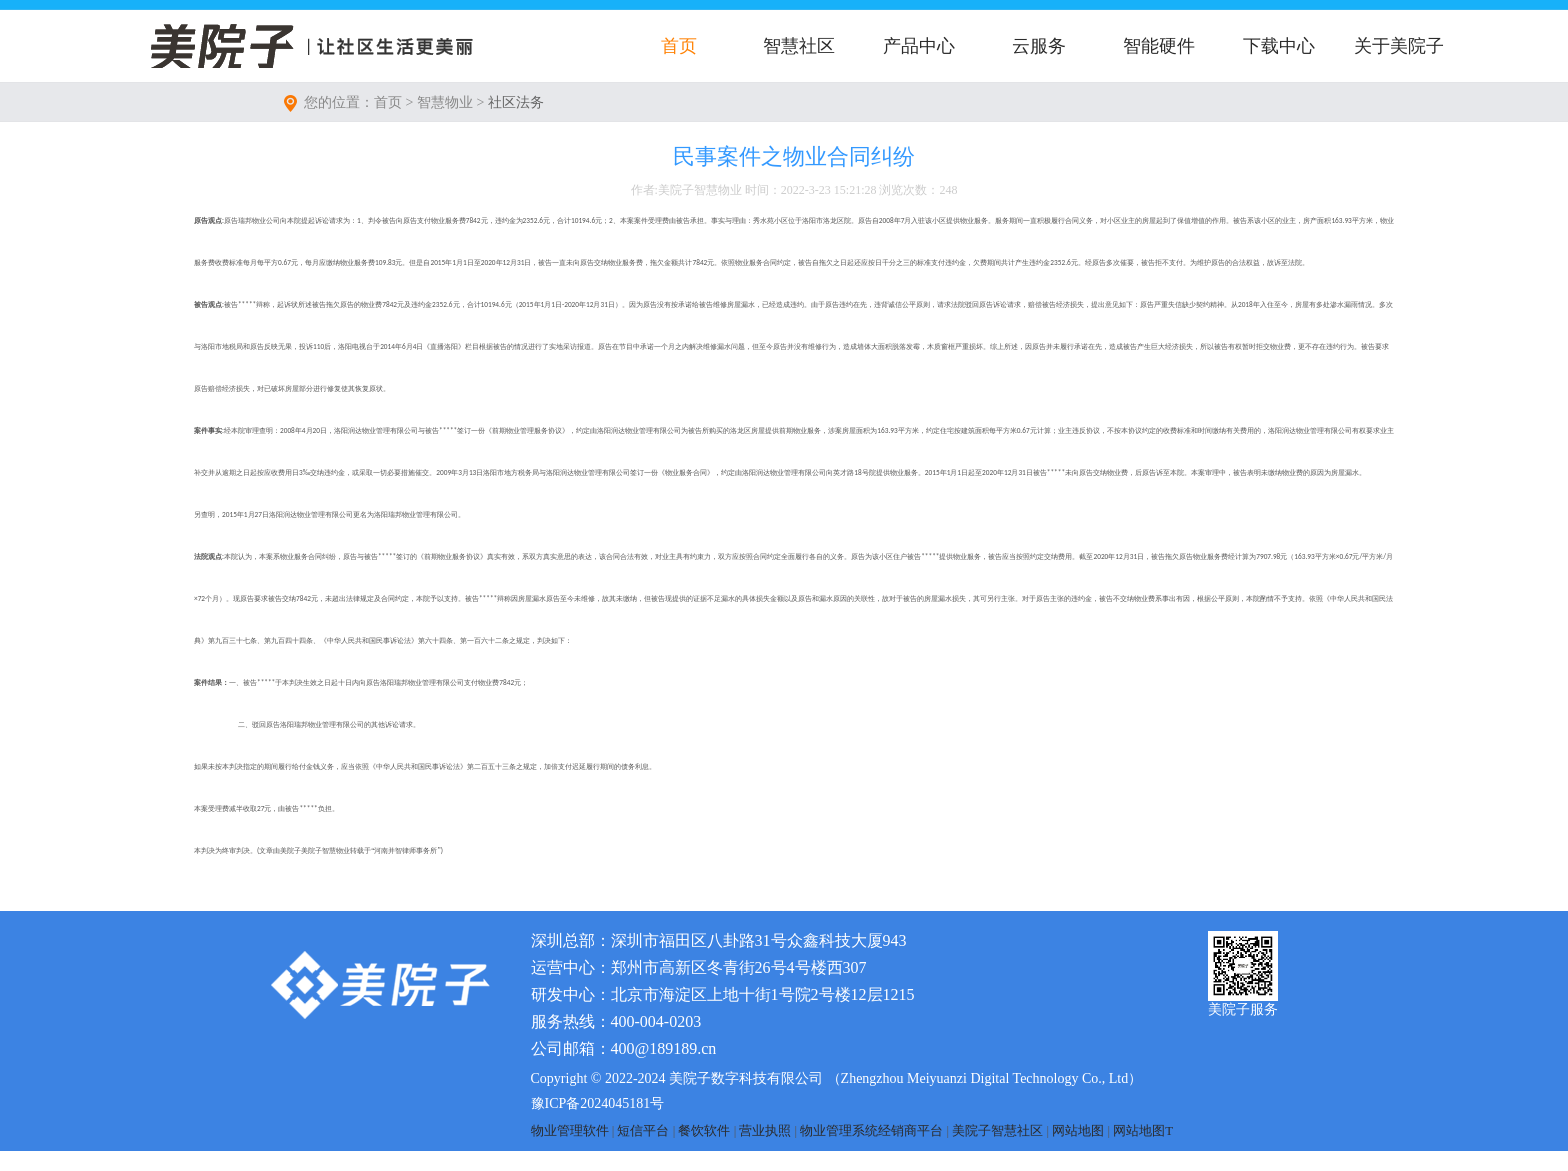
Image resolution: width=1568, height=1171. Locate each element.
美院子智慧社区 (997, 1131)
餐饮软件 (704, 1131)
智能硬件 (1159, 46)
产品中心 (919, 46)
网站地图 (1078, 1131)
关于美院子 (1399, 46)
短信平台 (643, 1131)
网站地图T (1143, 1131)
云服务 (1039, 46)
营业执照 (765, 1131)
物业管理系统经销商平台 (871, 1131)
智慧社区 (799, 46)
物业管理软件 (570, 1131)
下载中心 (1279, 46)
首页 (679, 46)
